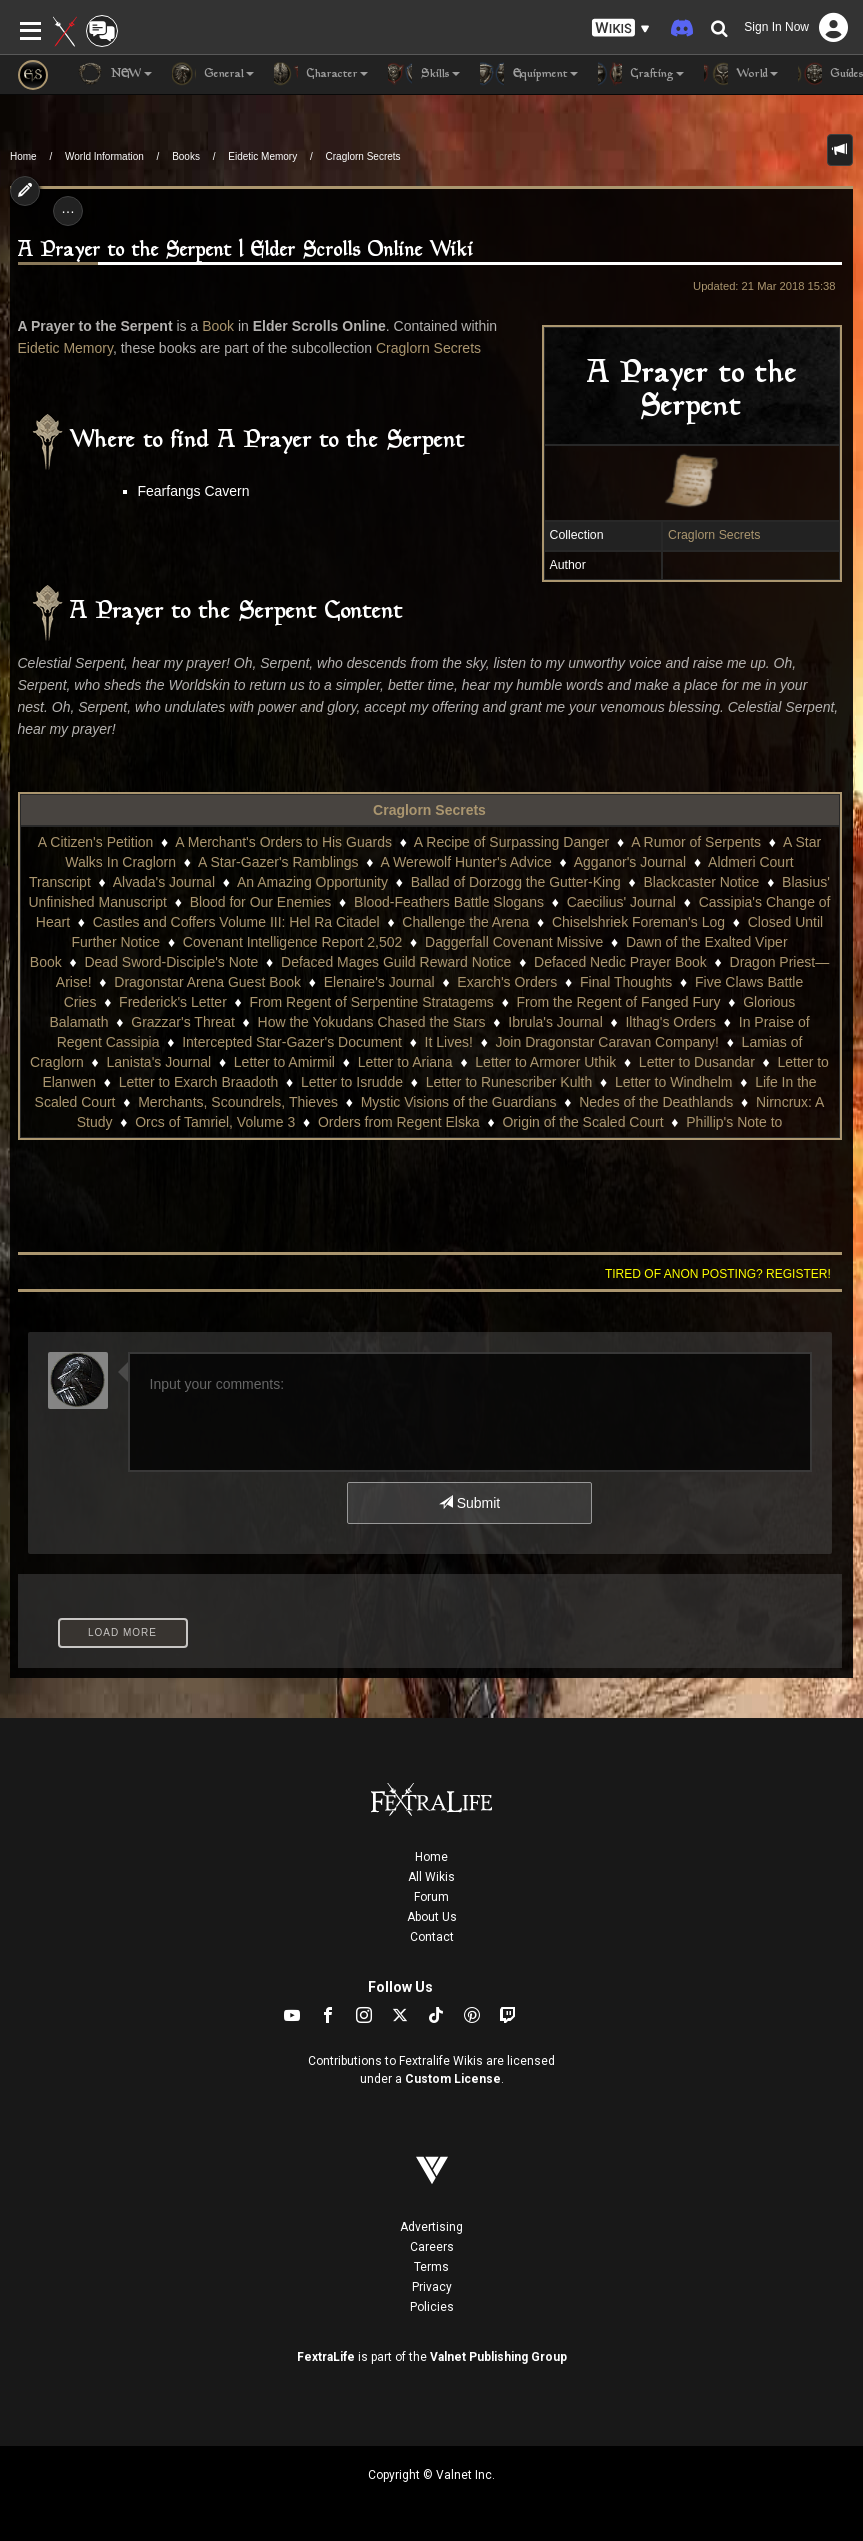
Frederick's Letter (173, 1002)
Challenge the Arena (465, 922)
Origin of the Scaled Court (582, 1122)
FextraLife (326, 2357)
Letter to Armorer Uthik (545, 1062)
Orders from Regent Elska (399, 1122)
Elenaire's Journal (379, 982)
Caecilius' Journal (621, 902)
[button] (621, 28)
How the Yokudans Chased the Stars (372, 1022)
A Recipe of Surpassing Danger (511, 842)
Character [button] (321, 74)
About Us (432, 1917)
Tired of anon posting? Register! (718, 1274)
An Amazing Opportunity (312, 882)
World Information (104, 156)
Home (23, 156)
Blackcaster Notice (701, 882)
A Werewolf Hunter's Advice (466, 862)
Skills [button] (424, 74)
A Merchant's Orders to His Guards (283, 842)
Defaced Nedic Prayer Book (620, 962)
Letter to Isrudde (352, 1082)
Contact (432, 1937)
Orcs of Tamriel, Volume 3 (215, 1122)
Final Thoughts (626, 982)
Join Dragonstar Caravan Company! (607, 1042)
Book (218, 326)
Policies (432, 2307)
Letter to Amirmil (284, 1062)
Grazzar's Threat (183, 1022)
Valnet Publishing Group (498, 2357)
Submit (469, 1503)
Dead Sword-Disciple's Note (171, 962)
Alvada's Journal (164, 882)
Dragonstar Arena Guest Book (207, 982)
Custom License (453, 2079)
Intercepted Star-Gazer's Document (292, 1042)
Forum (431, 1897)
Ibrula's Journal (555, 1022)
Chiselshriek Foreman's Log (638, 922)
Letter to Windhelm (674, 1082)
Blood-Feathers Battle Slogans (449, 902)
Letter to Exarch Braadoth (199, 1082)
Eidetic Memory (262, 156)
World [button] (741, 74)
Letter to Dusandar (697, 1062)
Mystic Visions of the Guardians (459, 1102)
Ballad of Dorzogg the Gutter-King (516, 882)
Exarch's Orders (507, 982)
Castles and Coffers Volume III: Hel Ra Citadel (236, 922)
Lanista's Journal (159, 1062)
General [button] (213, 74)
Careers (432, 2247)
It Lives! (449, 1042)
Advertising (431, 2227)
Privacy (432, 2287)
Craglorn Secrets (363, 156)
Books (186, 156)
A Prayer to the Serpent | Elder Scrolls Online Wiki (246, 250)
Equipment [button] (529, 74)
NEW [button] (115, 74)
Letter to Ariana (405, 1062)
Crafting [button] (641, 74)
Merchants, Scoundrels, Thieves (238, 1102)
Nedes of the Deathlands (656, 1102)
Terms (431, 2267)
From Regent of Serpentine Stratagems (372, 1002)
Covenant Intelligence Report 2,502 (292, 942)
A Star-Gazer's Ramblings (278, 862)
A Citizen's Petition (96, 842)
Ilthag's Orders (670, 1022)
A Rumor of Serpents (696, 842)
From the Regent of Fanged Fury (619, 1002)
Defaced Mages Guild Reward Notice (396, 962)
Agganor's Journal (630, 862)
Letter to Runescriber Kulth (509, 1082)
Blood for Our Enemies (261, 902)
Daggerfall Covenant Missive (514, 942)
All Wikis (431, 1877)
